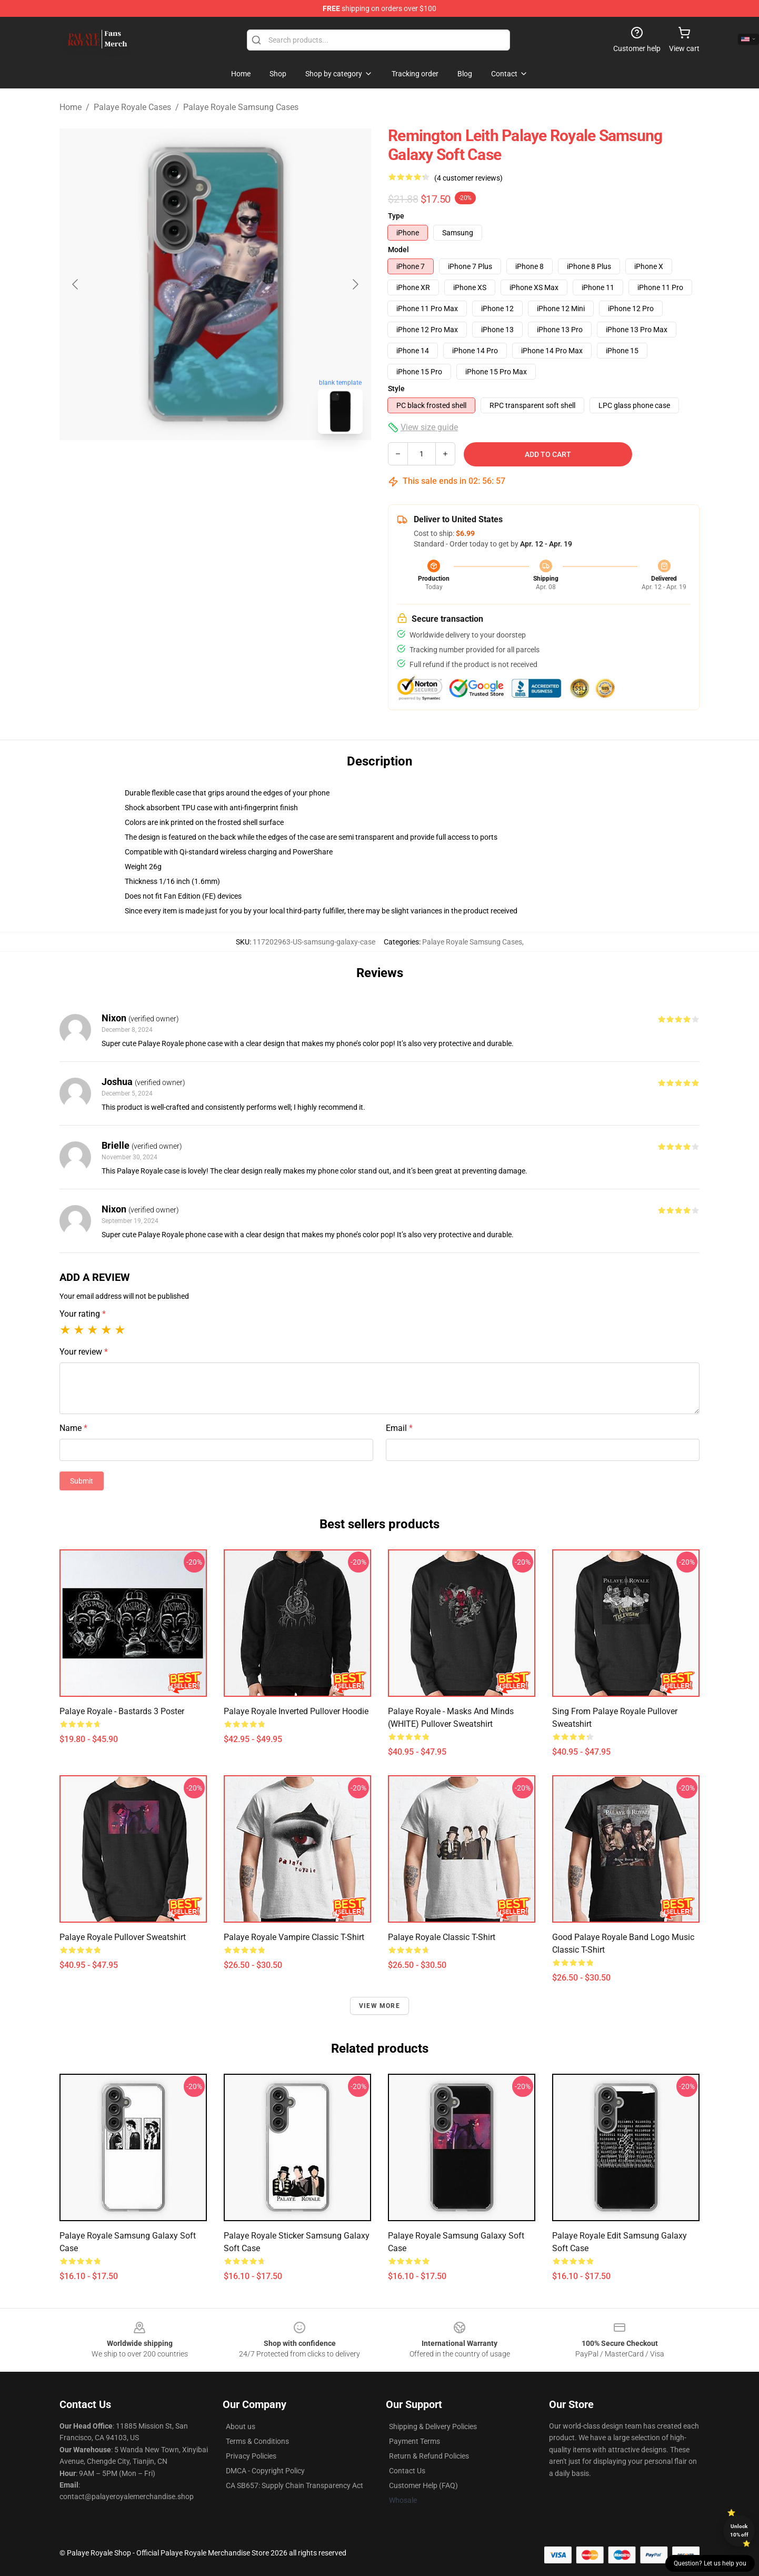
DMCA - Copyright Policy (265, 2470)
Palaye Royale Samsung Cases (240, 107)
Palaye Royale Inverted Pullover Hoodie (296, 1711)
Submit (81, 1481)
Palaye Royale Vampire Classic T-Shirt (294, 1937)
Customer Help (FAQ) (423, 2485)
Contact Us (407, 2470)
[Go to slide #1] (188, 465)
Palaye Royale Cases (132, 107)
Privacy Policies (251, 2456)
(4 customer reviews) (468, 178)
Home (70, 107)
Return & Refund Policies (429, 2456)
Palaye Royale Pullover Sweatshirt (122, 1937)
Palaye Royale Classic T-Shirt (441, 1937)
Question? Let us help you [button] (710, 2563)
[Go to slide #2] (242, 465)
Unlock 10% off (739, 2530)
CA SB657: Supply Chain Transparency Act (294, 2485)
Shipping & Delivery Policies (433, 2426)
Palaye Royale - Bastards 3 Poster (121, 1711)
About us (240, 2426)
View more (379, 2006)
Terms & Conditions (257, 2441)
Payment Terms (414, 2441)
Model (398, 249)
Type (396, 216)
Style (396, 388)
